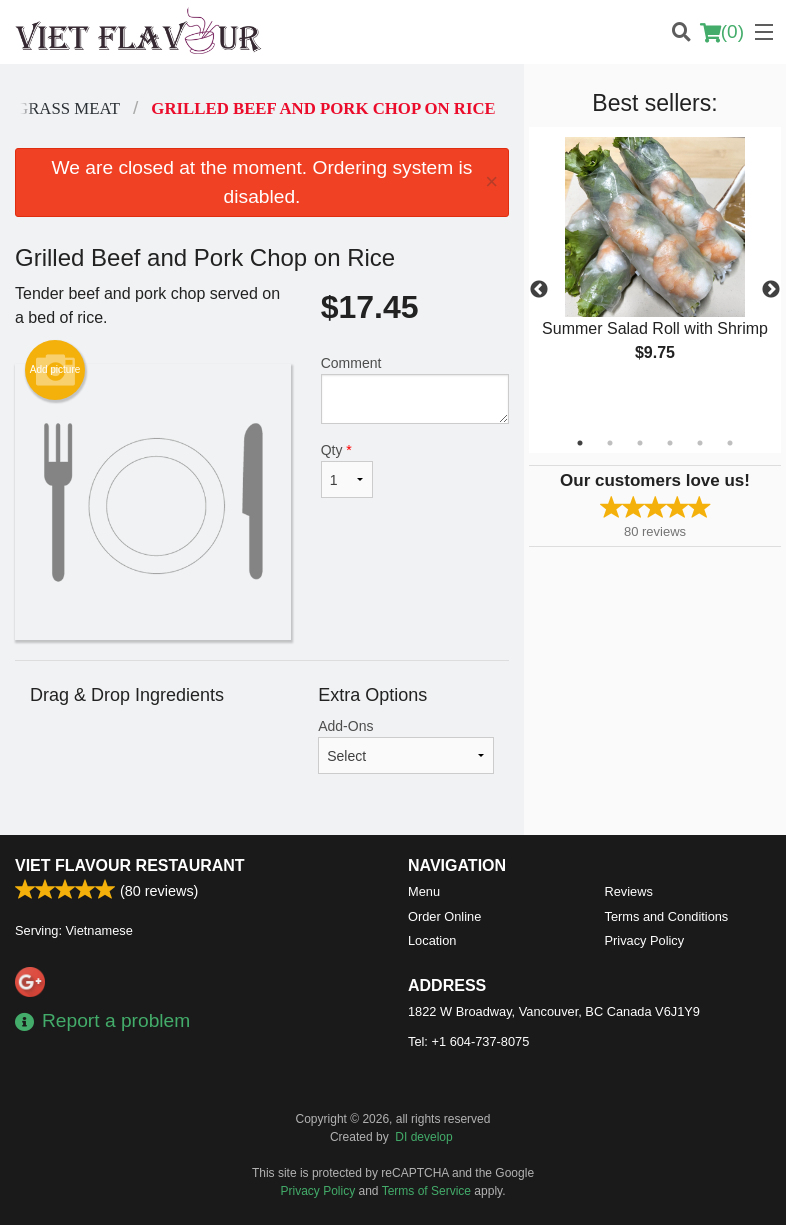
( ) (722, 32)
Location (432, 940)
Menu (424, 891)
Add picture (55, 370)
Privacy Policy (645, 940)
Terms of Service (426, 1191)
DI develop (423, 1137)
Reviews (629, 891)
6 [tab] (730, 443)
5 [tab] (700, 443)
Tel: (468, 1041)
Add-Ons (406, 746)
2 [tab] (610, 443)
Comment (415, 389)
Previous (539, 290)
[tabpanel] (655, 266)
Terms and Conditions (667, 916)
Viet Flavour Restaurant (130, 865)
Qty (347, 470)
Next (771, 290)
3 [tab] (640, 443)
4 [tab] (670, 443)
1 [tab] (580, 443)
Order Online (444, 916)
